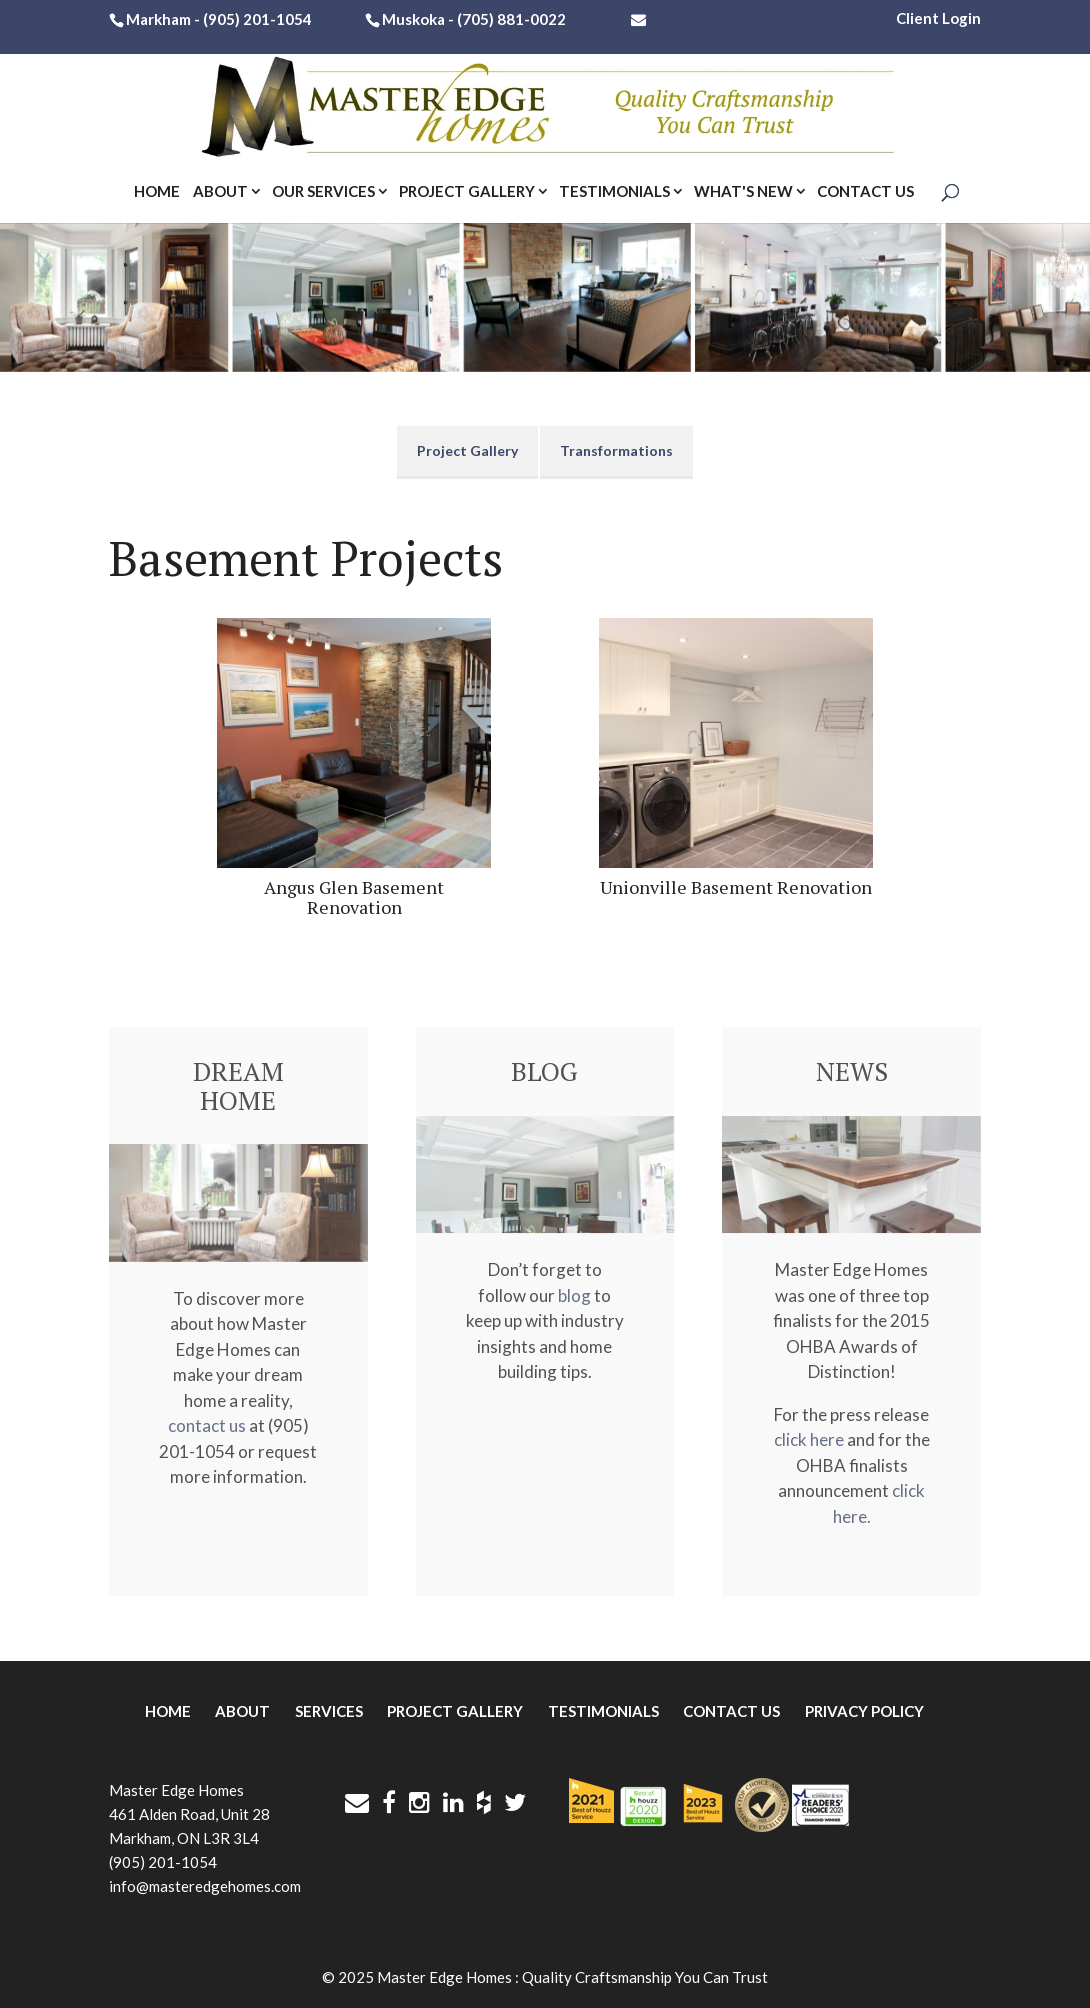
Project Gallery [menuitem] (455, 1711)
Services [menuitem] (329, 1711)
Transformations (616, 450)
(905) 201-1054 (257, 19)
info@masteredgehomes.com (205, 1886)
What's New (743, 192)
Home (157, 192)
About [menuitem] (242, 1711)
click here (809, 1439)
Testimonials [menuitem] (603, 1711)
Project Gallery (467, 192)
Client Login (938, 18)
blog (574, 1295)
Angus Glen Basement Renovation (354, 897)
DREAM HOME (238, 1085)
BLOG (544, 1071)
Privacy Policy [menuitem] (864, 1711)
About (220, 192)
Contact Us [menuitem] (731, 1711)
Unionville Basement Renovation (736, 887)
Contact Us (865, 192)
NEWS (852, 1071)
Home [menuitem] (168, 1711)
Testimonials (614, 192)
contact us (207, 1425)
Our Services (323, 192)
